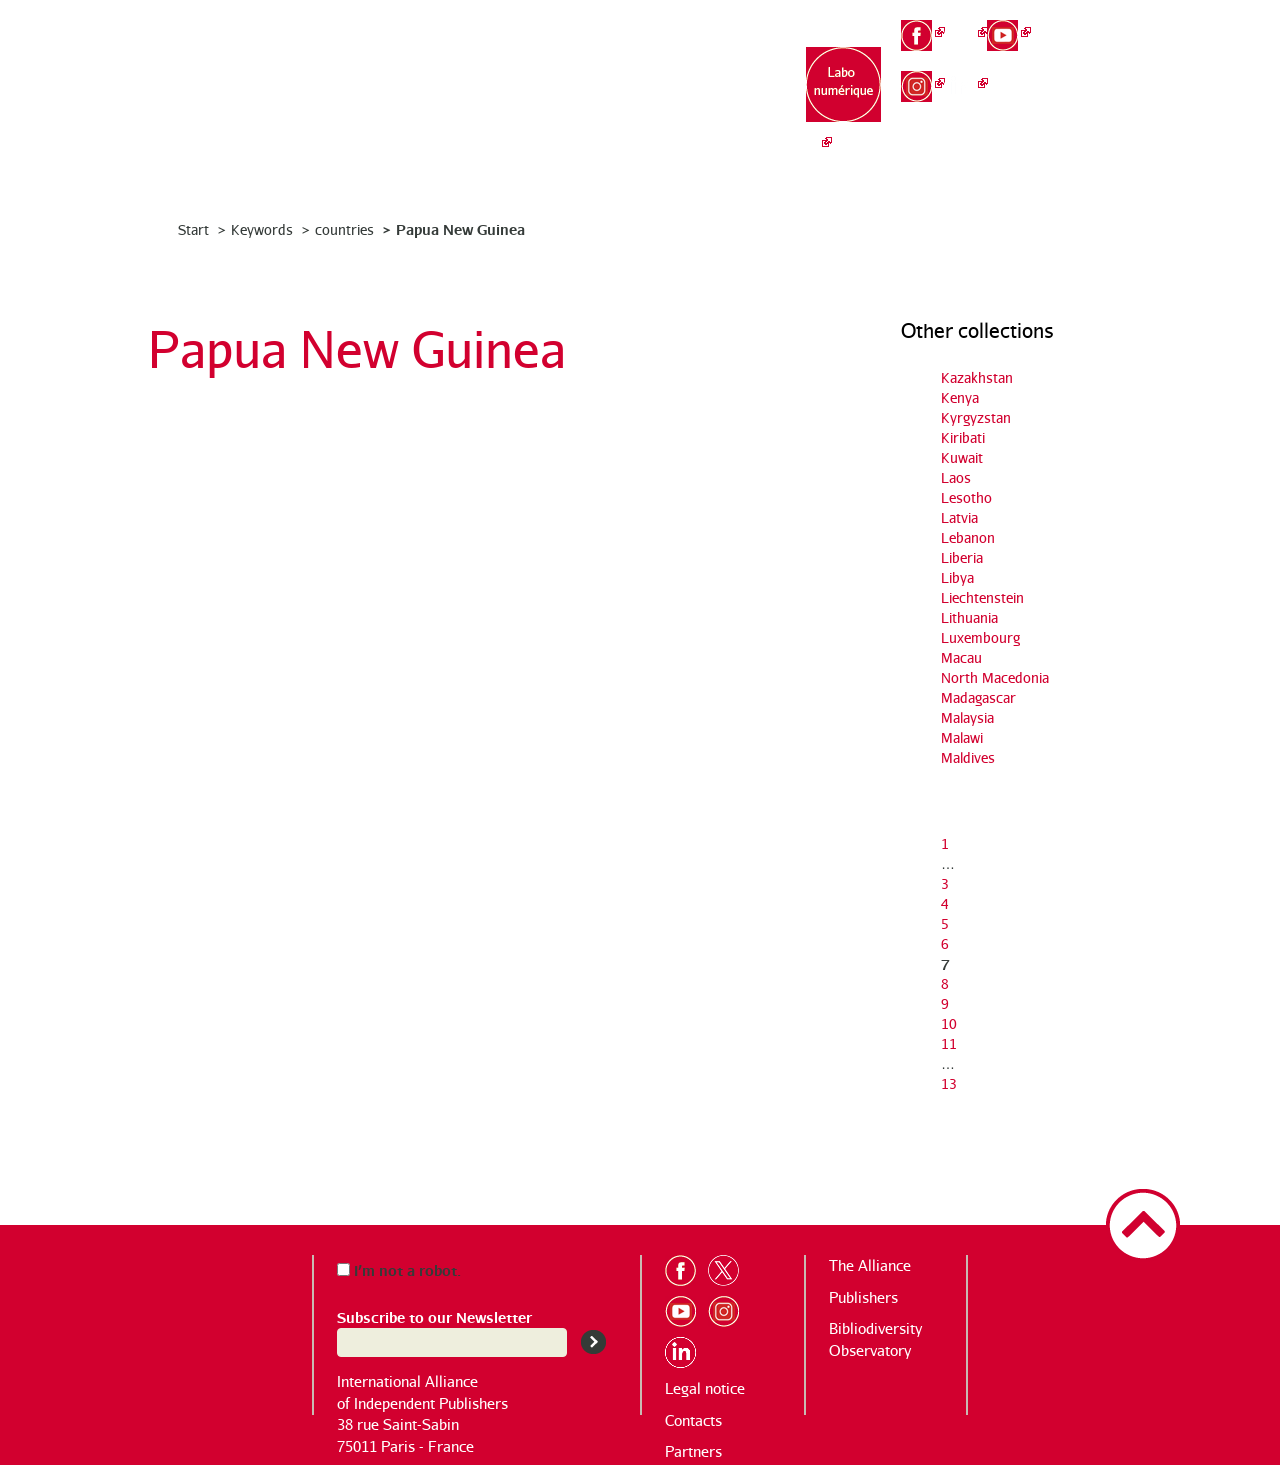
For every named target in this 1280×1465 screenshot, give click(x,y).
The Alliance (471, 80)
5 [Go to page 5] (945, 923)
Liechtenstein (982, 597)
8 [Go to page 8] (945, 983)
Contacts (693, 1420)
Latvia (959, 517)
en (1096, 55)
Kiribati (963, 437)
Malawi (962, 737)
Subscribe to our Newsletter (434, 1316)
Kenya (960, 397)
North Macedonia (995, 677)
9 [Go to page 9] (945, 1003)
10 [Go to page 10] (949, 1023)
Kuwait (962, 457)
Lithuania (969, 617)
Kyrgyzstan (976, 417)
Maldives (968, 757)
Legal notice (705, 1388)
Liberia (962, 557)
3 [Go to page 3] (945, 883)
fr (1096, 22)
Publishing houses (597, 90)
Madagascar (978, 697)
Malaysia (967, 717)
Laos (956, 477)
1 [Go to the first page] (945, 843)
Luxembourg (980, 637)
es (1096, 90)
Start (193, 229)
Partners (693, 1451)
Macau (961, 657)
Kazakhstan (977, 377)
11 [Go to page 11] (949, 1043)
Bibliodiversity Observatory (722, 90)
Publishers (863, 1297)
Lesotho (966, 497)
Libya (957, 577)
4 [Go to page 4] (945, 903)
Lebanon (968, 537)
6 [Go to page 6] (945, 943)
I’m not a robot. (399, 1269)
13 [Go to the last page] (949, 1083)
